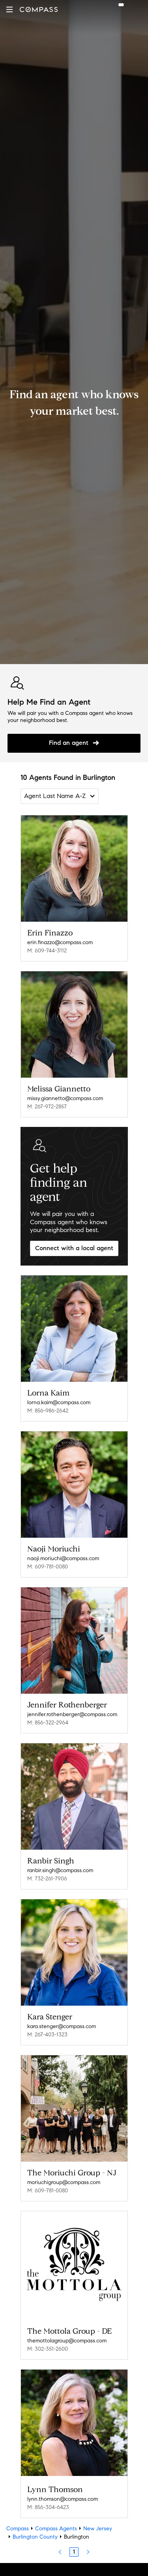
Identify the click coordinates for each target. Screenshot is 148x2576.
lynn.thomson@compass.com (62, 2499)
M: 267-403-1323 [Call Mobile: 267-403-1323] (47, 2034)
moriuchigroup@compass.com (63, 2182)
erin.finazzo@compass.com (60, 942)
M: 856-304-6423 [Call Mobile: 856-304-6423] (48, 2507)
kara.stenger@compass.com (61, 2026)
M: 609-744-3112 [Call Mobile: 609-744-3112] (47, 950)
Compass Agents (56, 2528)
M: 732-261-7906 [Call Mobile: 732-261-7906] (47, 1878)
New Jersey (97, 2528)
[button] (9, 9)
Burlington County (35, 2536)
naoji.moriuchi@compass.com (63, 1558)
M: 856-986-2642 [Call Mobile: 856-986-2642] (47, 1410)
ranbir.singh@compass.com (60, 1870)
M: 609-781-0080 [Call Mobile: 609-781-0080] (47, 1566)
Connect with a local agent (74, 1248)
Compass (17, 2528)
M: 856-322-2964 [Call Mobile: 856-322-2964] (47, 1722)
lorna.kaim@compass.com (58, 1402)
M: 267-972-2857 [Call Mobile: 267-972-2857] (47, 1106)
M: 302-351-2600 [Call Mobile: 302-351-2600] (47, 2349)
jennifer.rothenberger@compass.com (72, 1714)
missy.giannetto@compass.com (65, 1098)
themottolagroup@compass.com (67, 2340)
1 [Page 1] (74, 2551)
